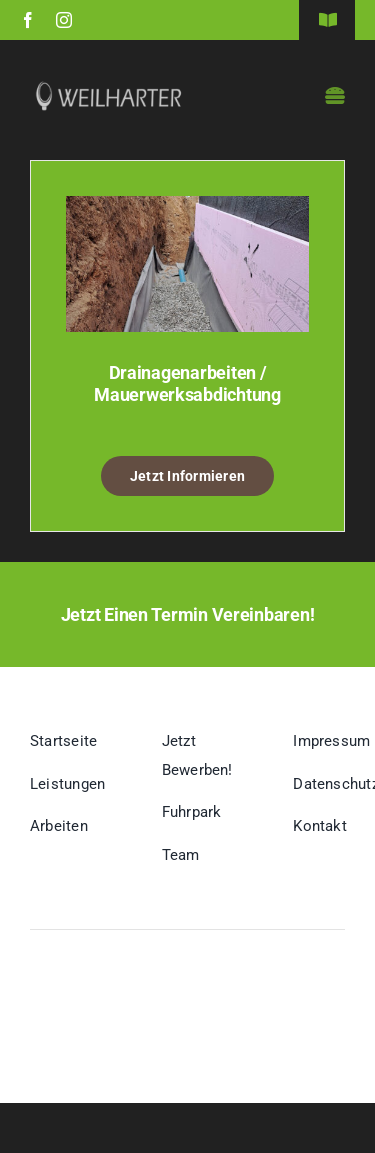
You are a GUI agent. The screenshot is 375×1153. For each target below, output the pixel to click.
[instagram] (64, 20)
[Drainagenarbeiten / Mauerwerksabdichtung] (187, 210)
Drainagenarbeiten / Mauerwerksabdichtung (187, 383)
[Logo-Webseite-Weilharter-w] (109, 87)
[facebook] (28, 20)
